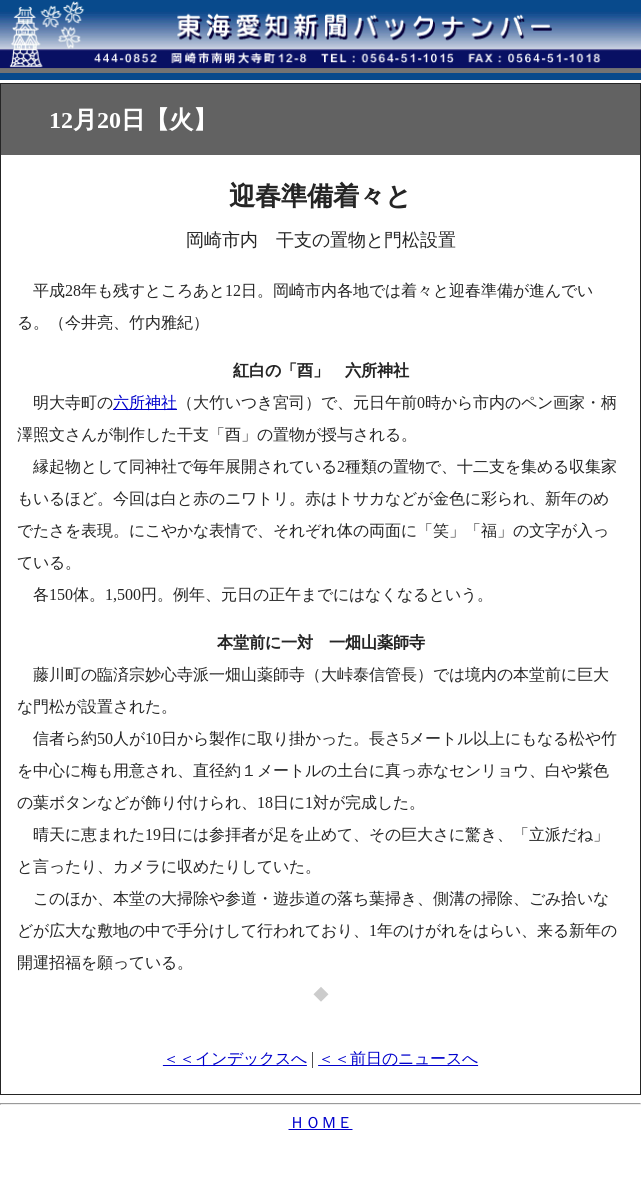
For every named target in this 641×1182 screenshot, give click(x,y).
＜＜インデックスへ (235, 1058)
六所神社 (145, 402)
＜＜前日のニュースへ (398, 1058)
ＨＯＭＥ (321, 1122)
